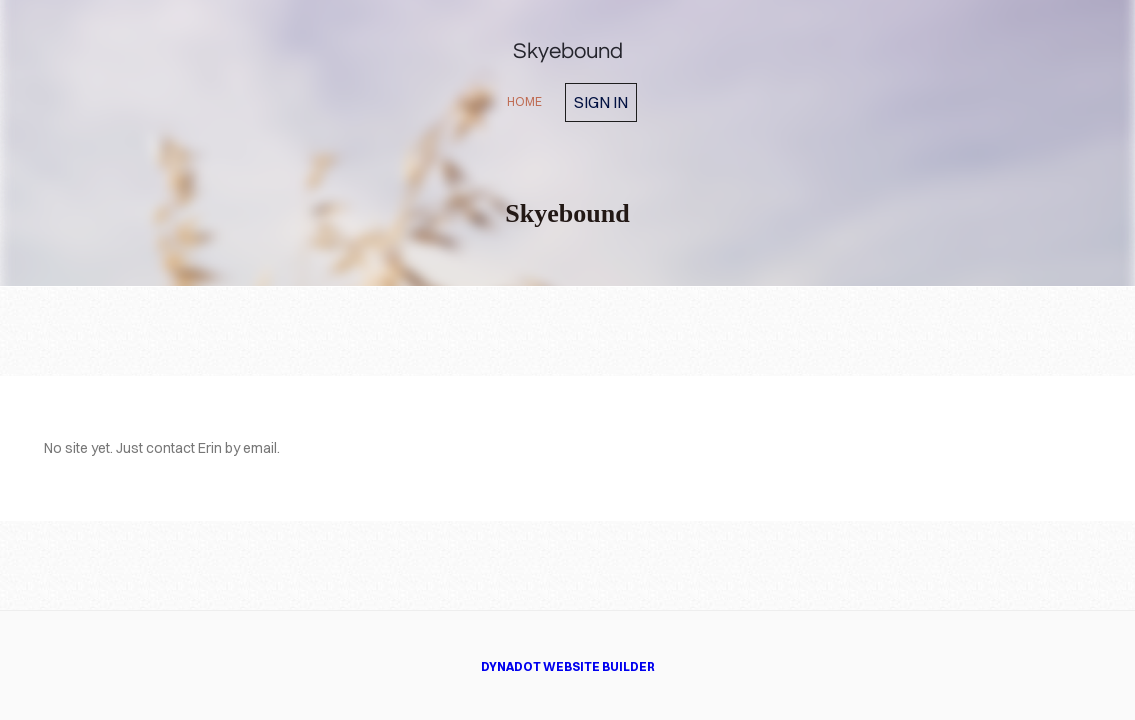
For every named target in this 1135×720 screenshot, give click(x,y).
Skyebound (568, 51)
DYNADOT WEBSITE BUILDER (568, 666)
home (524, 101)
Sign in (601, 102)
